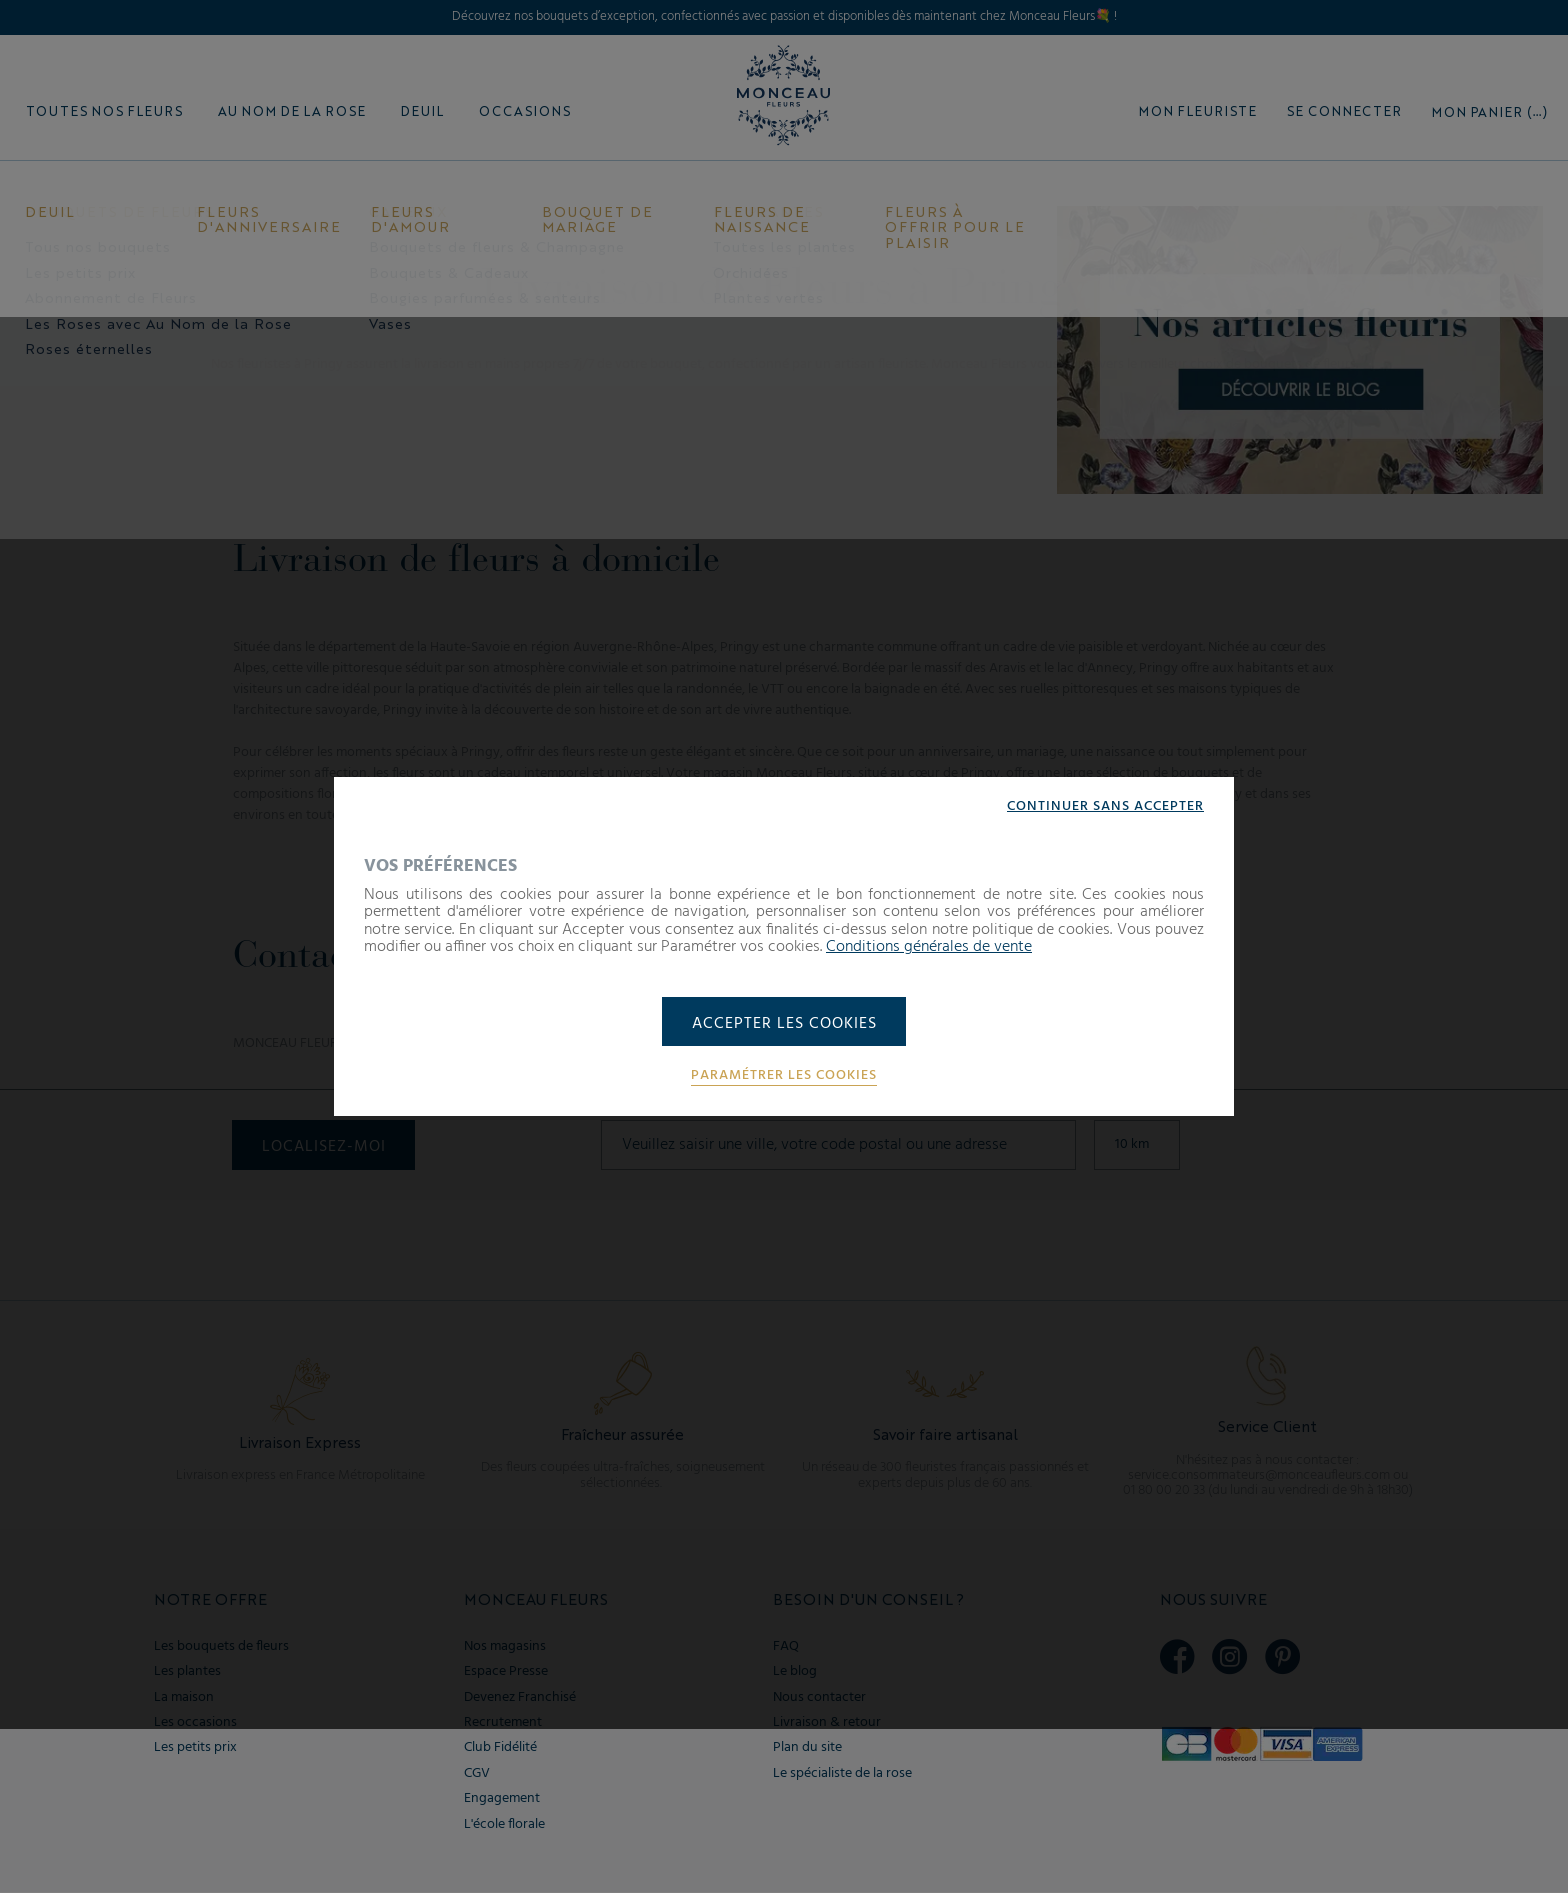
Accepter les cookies (784, 1024)
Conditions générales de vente (929, 947)
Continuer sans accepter (1105, 806)
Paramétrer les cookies (784, 1077)
